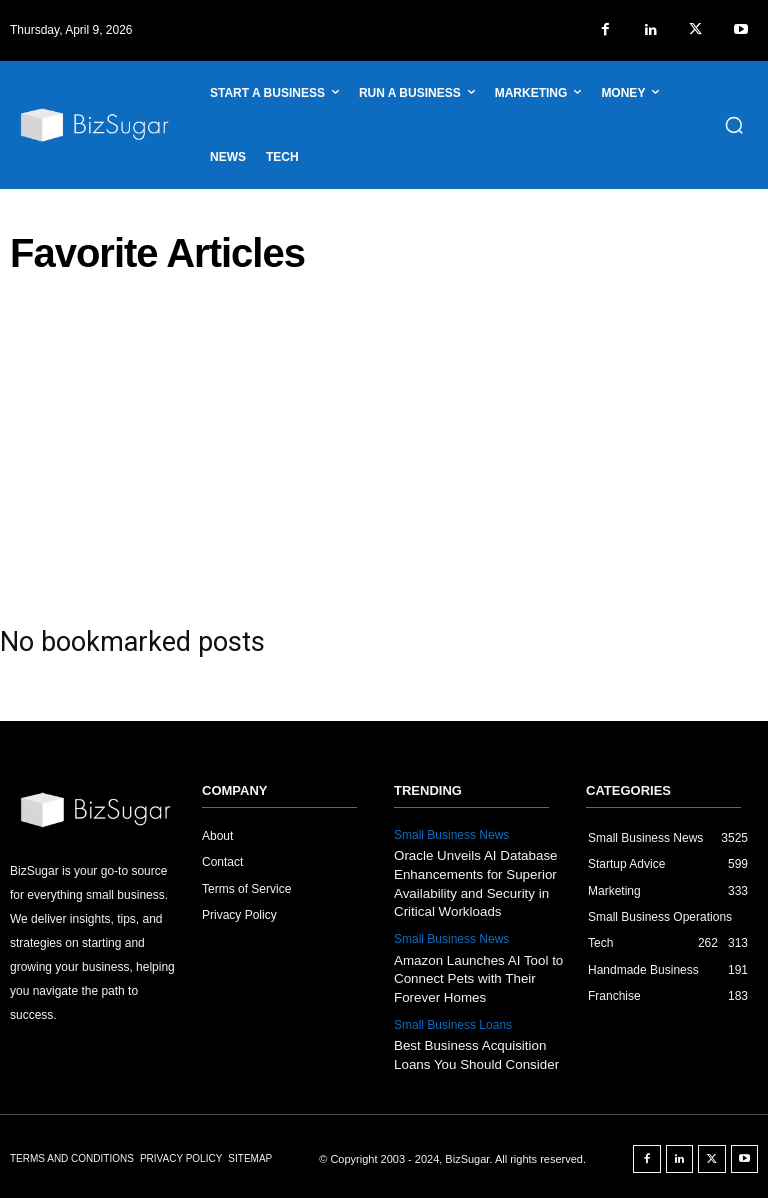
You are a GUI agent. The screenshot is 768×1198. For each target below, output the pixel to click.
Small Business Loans (453, 1021)
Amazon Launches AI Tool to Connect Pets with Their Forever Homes (476, 975)
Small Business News (451, 835)
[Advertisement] (384, 443)
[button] (734, 125)
